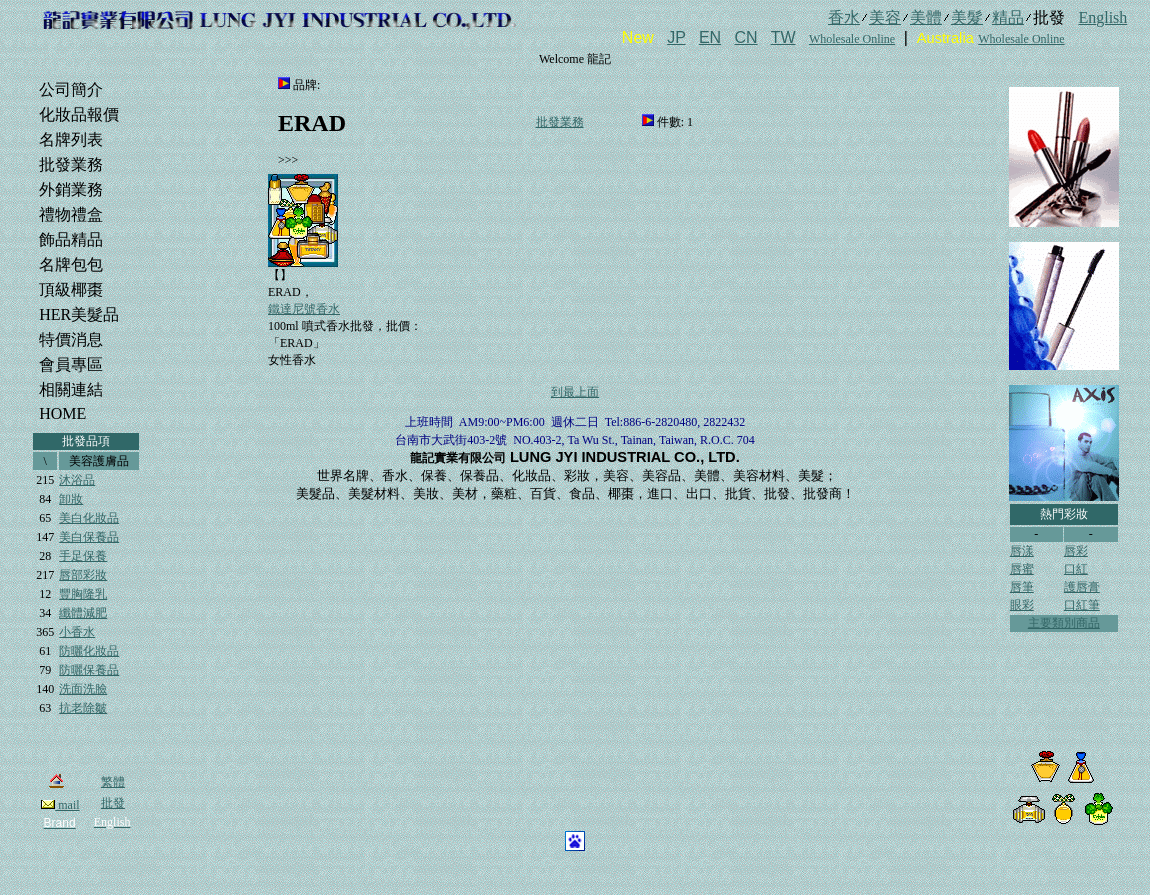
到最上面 (575, 392)
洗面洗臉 (83, 689)
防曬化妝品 (89, 651)
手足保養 (83, 556)
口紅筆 (1082, 605)
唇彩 (1076, 551)
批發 (113, 803)
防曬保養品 (89, 670)
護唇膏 (1082, 587)
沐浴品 (77, 480)
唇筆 (1022, 587)
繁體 (113, 782)
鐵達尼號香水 (304, 309)
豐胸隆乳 (83, 594)
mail (60, 805)
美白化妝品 (89, 518)
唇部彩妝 (83, 575)
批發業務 (560, 122)
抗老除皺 (83, 708)
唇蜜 (1022, 569)
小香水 (77, 632)
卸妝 (71, 499)
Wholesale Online (852, 39)
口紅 (1076, 569)
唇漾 (1022, 551)
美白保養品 (89, 537)
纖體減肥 (83, 613)
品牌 (305, 85)
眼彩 (1022, 605)
